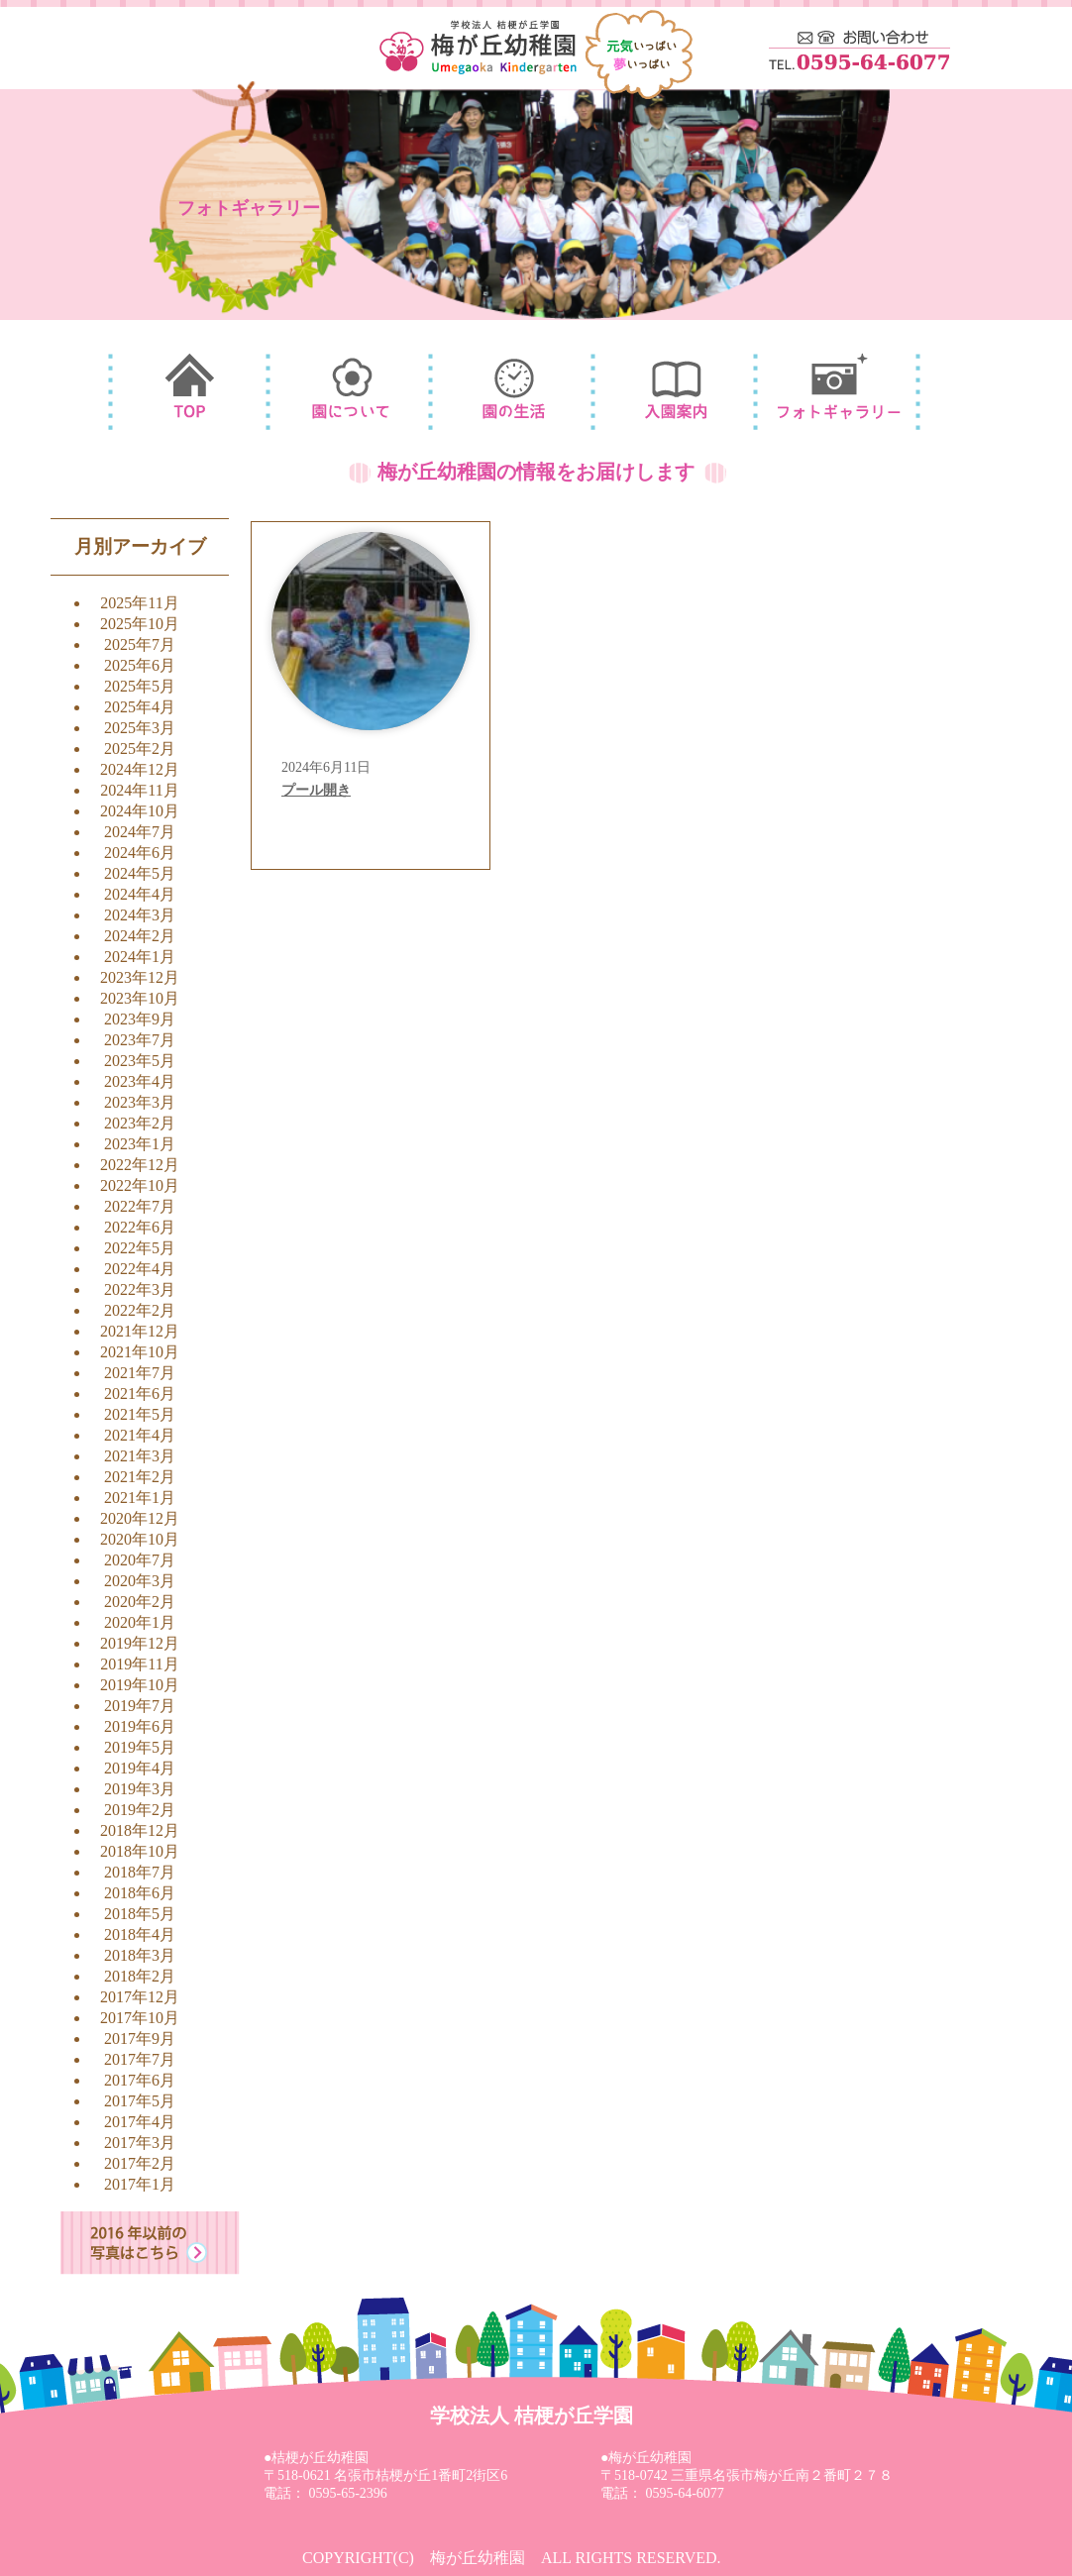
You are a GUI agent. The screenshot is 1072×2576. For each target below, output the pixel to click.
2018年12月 (139, 1830)
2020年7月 (139, 1560)
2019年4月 (139, 1768)
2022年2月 (139, 1310)
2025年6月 (139, 665)
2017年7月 (139, 2059)
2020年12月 (139, 1518)
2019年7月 (139, 1705)
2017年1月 (139, 2184)
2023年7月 (139, 1039)
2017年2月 (139, 2163)
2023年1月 (139, 1143)
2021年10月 (139, 1351)
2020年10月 (139, 1539)
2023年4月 (139, 1081)
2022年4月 (139, 1268)
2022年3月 (139, 1289)
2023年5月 (139, 1060)
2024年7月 (139, 831)
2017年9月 (139, 2038)
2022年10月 (139, 1185)
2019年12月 (139, 1643)
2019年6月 (139, 1726)
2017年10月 (139, 2017)
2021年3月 (139, 1456)
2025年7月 (139, 644)
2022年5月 (139, 1247)
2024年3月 (139, 915)
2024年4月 (139, 894)
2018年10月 (139, 1851)
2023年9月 (139, 1019)
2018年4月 (139, 1934)
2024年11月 (139, 790)
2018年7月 (139, 1872)
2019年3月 (139, 1788)
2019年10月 (139, 1684)
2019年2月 (139, 1809)
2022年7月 (139, 1206)
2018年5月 (139, 1913)
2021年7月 (139, 1372)
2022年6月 (139, 1227)
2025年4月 (139, 706)
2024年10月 (139, 811)
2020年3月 (139, 1580)
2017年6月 (139, 2080)
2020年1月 (139, 1622)
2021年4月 (139, 1435)
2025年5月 (139, 686)
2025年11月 (139, 602)
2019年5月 (139, 1747)
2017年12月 (139, 1996)
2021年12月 (139, 1331)
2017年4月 (139, 2121)
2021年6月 (139, 1393)
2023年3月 (139, 1102)
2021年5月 (139, 1414)
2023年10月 (139, 998)
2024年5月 (139, 873)
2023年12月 (139, 977)
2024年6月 (139, 852)
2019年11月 (139, 1664)
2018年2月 (139, 1976)
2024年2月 (139, 935)
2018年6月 (139, 1892)
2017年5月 (139, 2101)
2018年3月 (139, 1955)
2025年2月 (139, 748)
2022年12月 (139, 1164)
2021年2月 (139, 1476)
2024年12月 (139, 769)
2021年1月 (139, 1497)
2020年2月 (139, 1601)
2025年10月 (139, 623)
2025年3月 (139, 727)
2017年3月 (139, 2142)
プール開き (316, 790)
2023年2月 (139, 1123)
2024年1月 (139, 956)
